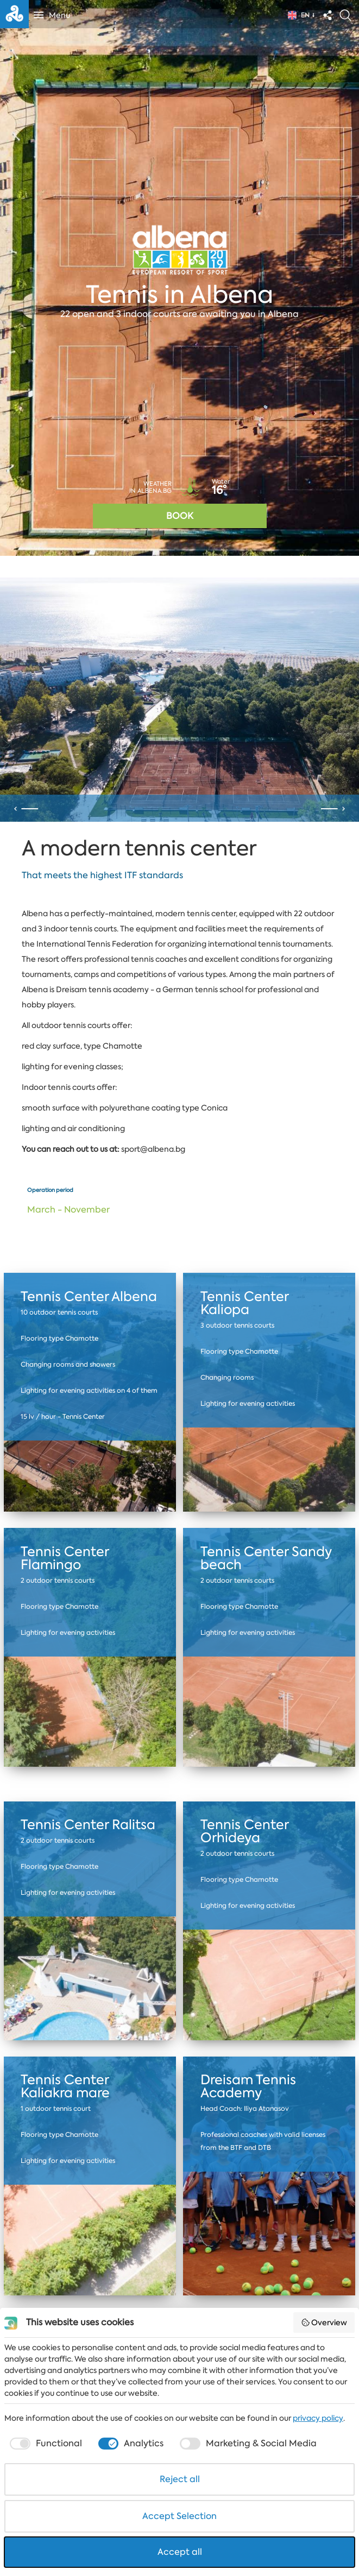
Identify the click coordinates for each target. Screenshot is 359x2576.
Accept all (180, 2552)
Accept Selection (179, 2516)
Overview (324, 2322)
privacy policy (318, 2418)
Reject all (180, 2479)
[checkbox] (44, 2443)
